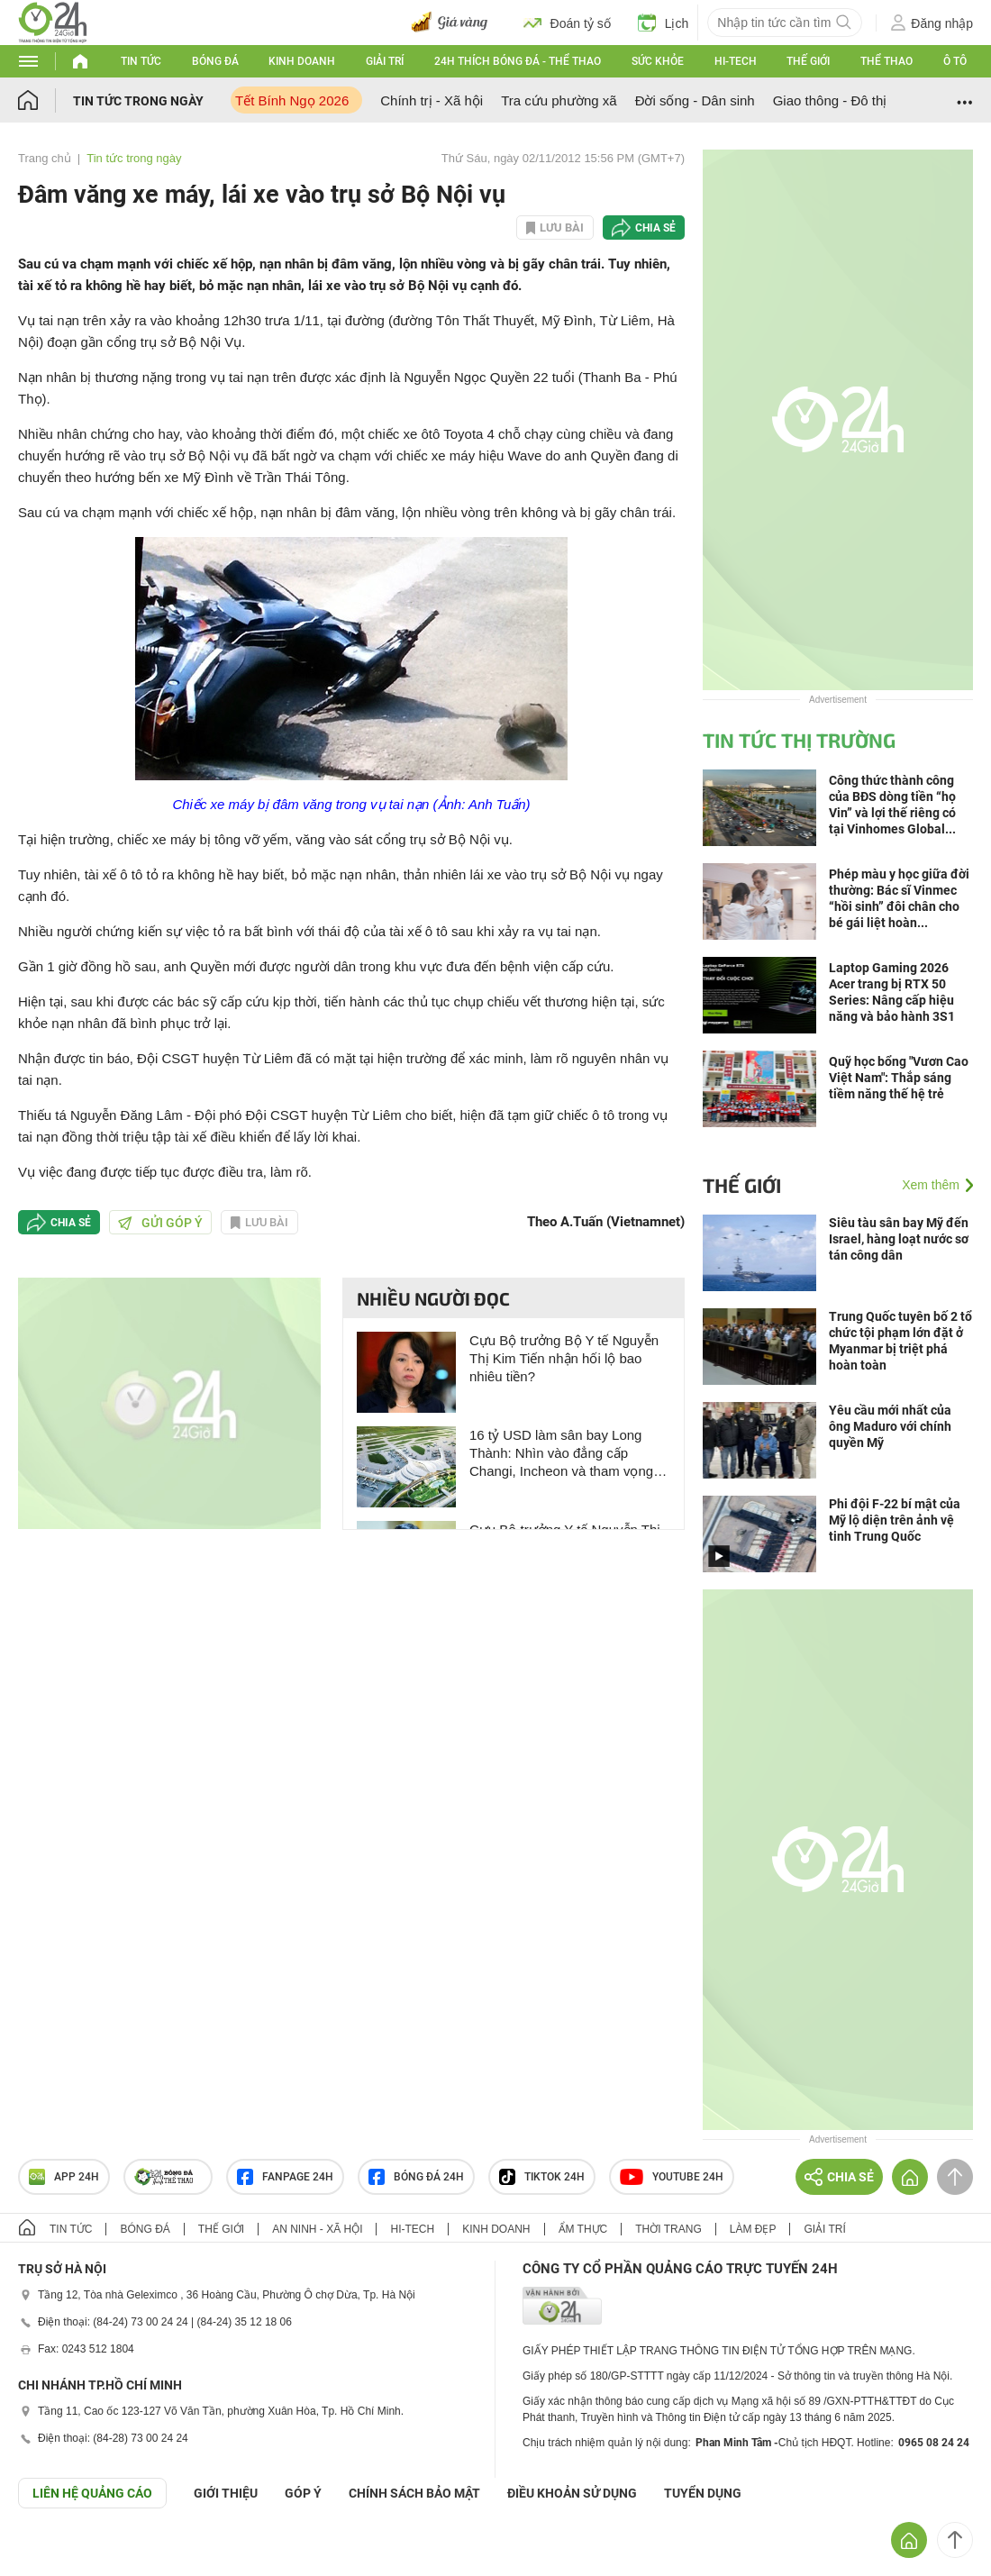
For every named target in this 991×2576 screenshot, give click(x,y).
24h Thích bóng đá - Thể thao (517, 61)
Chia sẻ (655, 228)
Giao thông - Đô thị (830, 100)
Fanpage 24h (285, 2177)
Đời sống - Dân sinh (695, 100)
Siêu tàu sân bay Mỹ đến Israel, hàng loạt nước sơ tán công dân (898, 1238)
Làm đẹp (753, 2229)
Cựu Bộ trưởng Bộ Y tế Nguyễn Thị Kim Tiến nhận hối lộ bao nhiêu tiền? (564, 1358)
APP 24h (64, 2177)
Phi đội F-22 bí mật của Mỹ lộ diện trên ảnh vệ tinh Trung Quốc (894, 1520)
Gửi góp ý (160, 1222)
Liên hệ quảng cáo (92, 2493)
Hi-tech (735, 61)
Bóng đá (215, 61)
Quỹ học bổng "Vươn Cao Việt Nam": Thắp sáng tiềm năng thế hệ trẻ (898, 1077)
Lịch (663, 23)
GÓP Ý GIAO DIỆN (53, 2552)
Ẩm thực (583, 2229)
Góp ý (303, 2493)
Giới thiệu (226, 2493)
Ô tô (955, 61)
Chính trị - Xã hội (431, 100)
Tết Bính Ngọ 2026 (292, 100)
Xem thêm (930, 1185)
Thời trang (668, 2229)
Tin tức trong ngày (138, 101)
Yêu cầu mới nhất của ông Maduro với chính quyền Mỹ (890, 1426)
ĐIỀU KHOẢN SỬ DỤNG (572, 2493)
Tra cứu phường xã (559, 100)
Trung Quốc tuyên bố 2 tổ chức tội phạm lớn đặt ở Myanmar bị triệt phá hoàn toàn (900, 1340)
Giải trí (385, 61)
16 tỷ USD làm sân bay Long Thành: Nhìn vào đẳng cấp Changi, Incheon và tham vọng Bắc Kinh (561, 1453)
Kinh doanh (301, 61)
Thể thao (886, 61)
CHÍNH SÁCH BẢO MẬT (414, 2493)
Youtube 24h (671, 2177)
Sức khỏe (658, 61)
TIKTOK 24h (542, 2177)
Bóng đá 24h (416, 2177)
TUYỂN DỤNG (702, 2493)
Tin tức (141, 61)
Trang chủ (44, 158)
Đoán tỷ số (567, 23)
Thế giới (808, 61)
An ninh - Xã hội (317, 2229)
